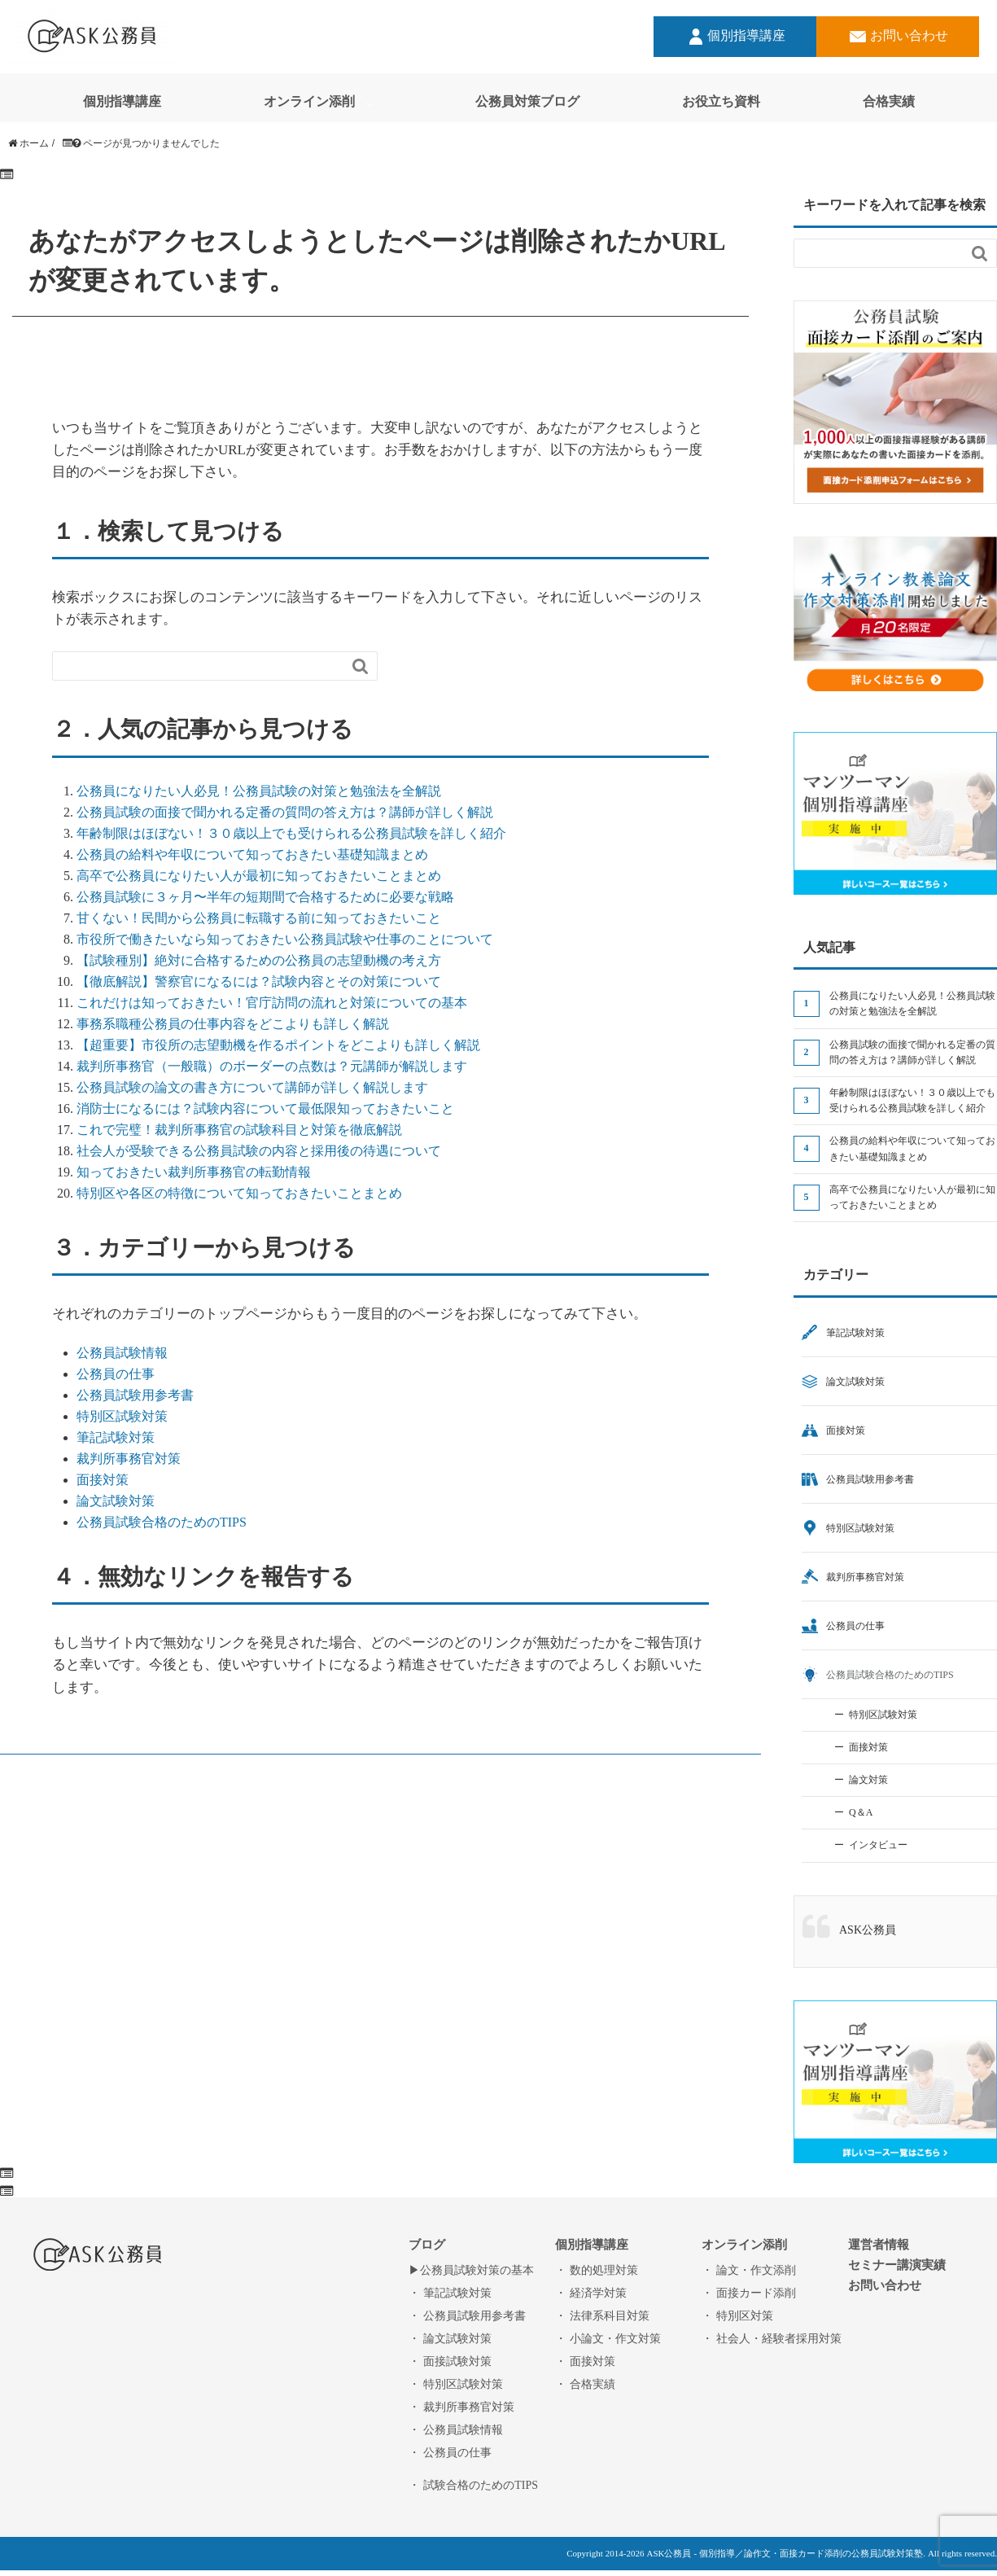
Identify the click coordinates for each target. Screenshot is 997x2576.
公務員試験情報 (122, 1352)
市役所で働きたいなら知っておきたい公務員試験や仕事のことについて (285, 938)
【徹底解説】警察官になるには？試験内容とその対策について (259, 981)
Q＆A (860, 1812)
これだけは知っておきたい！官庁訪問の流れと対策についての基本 (272, 1002)
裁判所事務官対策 (129, 1458)
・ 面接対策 (585, 2361)
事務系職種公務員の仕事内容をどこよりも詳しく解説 (233, 1023)
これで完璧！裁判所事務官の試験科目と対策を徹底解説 (239, 1129)
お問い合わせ (897, 36)
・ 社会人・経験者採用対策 (772, 2338)
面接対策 (103, 1479)
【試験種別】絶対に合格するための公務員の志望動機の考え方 (259, 959)
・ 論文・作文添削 (749, 2270)
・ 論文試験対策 (450, 2338)
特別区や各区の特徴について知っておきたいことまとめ (239, 1192)
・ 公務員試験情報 (456, 2429)
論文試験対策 (116, 1500)
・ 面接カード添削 (749, 2292)
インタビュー (878, 1845)
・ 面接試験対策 (450, 2361)
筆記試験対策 (116, 1437)
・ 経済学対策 (591, 2292)
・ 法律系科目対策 (602, 2315)
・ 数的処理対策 (596, 2270)
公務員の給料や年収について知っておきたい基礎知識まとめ (252, 854)
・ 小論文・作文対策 (608, 2338)
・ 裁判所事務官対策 (461, 2406)
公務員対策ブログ (527, 101)
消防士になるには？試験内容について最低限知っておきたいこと (265, 1108)
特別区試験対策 (122, 1415)
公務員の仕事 (116, 1373)
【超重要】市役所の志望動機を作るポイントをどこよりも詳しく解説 (278, 1044)
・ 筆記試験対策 (450, 2292)
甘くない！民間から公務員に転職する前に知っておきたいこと (259, 917)
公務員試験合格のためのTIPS (162, 1521)
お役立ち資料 (721, 101)
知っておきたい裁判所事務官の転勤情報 (194, 1171)
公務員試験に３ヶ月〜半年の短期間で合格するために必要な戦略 (265, 896)
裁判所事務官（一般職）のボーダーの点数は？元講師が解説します (272, 1065)
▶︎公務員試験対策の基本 (471, 2270)
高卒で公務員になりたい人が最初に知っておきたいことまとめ (259, 875)
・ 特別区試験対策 (456, 2384)
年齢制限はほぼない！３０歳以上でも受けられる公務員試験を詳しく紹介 (291, 832)
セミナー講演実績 (897, 2264)
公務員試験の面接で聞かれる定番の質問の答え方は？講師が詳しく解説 (285, 811)
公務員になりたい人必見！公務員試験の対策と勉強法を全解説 (259, 790)
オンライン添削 (309, 101)
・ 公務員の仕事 (450, 2452)
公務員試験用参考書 (135, 1394)
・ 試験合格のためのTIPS (473, 2485)
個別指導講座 (734, 36)
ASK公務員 (867, 1929)
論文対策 (868, 1780)
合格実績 (889, 101)
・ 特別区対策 (737, 2315)
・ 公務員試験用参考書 (467, 2315)
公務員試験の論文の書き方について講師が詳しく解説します (252, 1086)
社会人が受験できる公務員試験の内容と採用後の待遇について (259, 1150)
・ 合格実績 (585, 2384)
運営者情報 (878, 2244)
